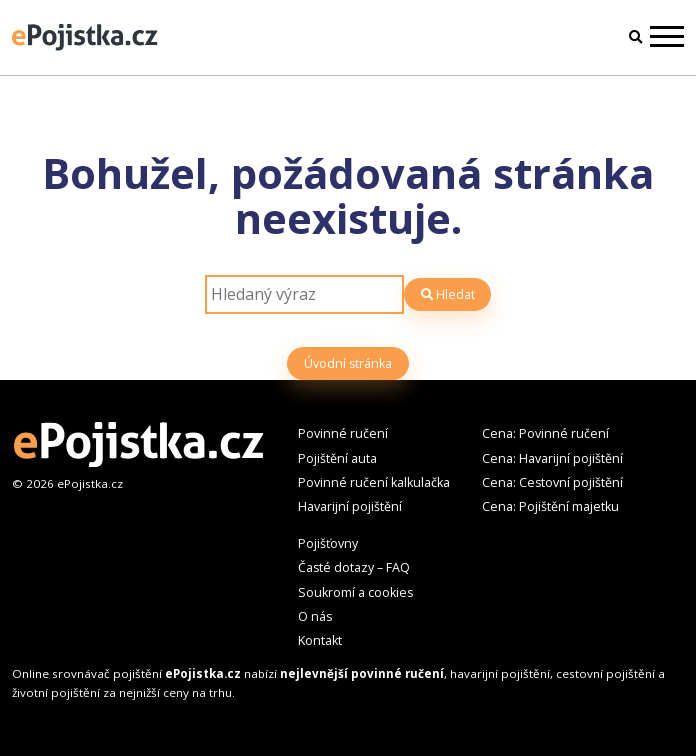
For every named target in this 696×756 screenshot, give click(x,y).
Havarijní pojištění (350, 506)
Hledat (448, 294)
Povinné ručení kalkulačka (374, 482)
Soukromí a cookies (355, 592)
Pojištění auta (337, 458)
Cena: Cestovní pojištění (552, 482)
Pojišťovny (328, 543)
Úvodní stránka (348, 363)
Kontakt (320, 640)
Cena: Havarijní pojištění (552, 458)
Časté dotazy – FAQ (354, 567)
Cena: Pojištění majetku (550, 506)
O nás (315, 616)
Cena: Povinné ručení (545, 433)
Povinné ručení (343, 433)
